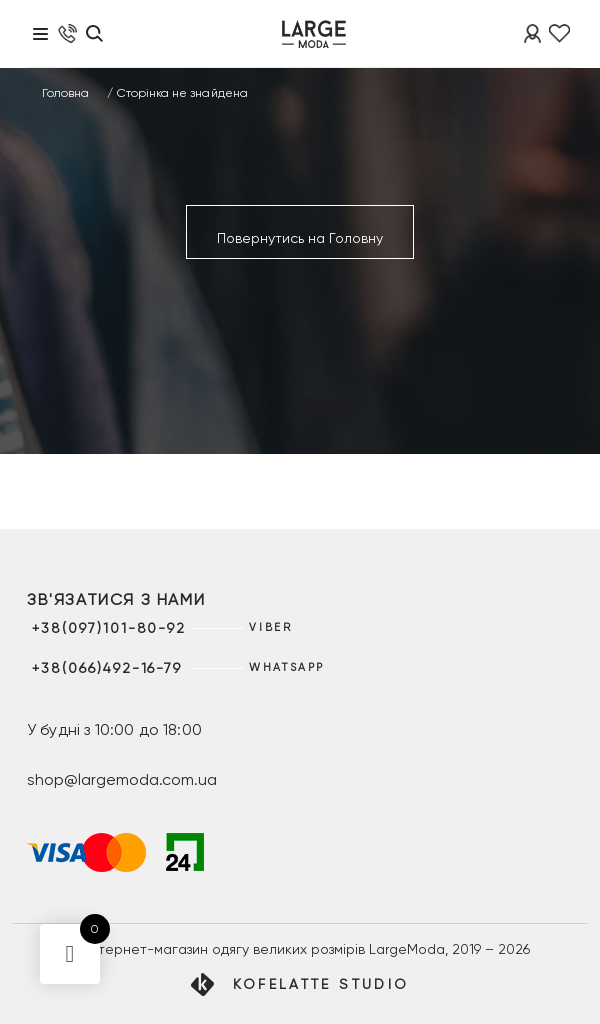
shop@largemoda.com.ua (122, 779)
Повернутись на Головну (300, 238)
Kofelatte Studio (321, 984)
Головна (65, 93)
